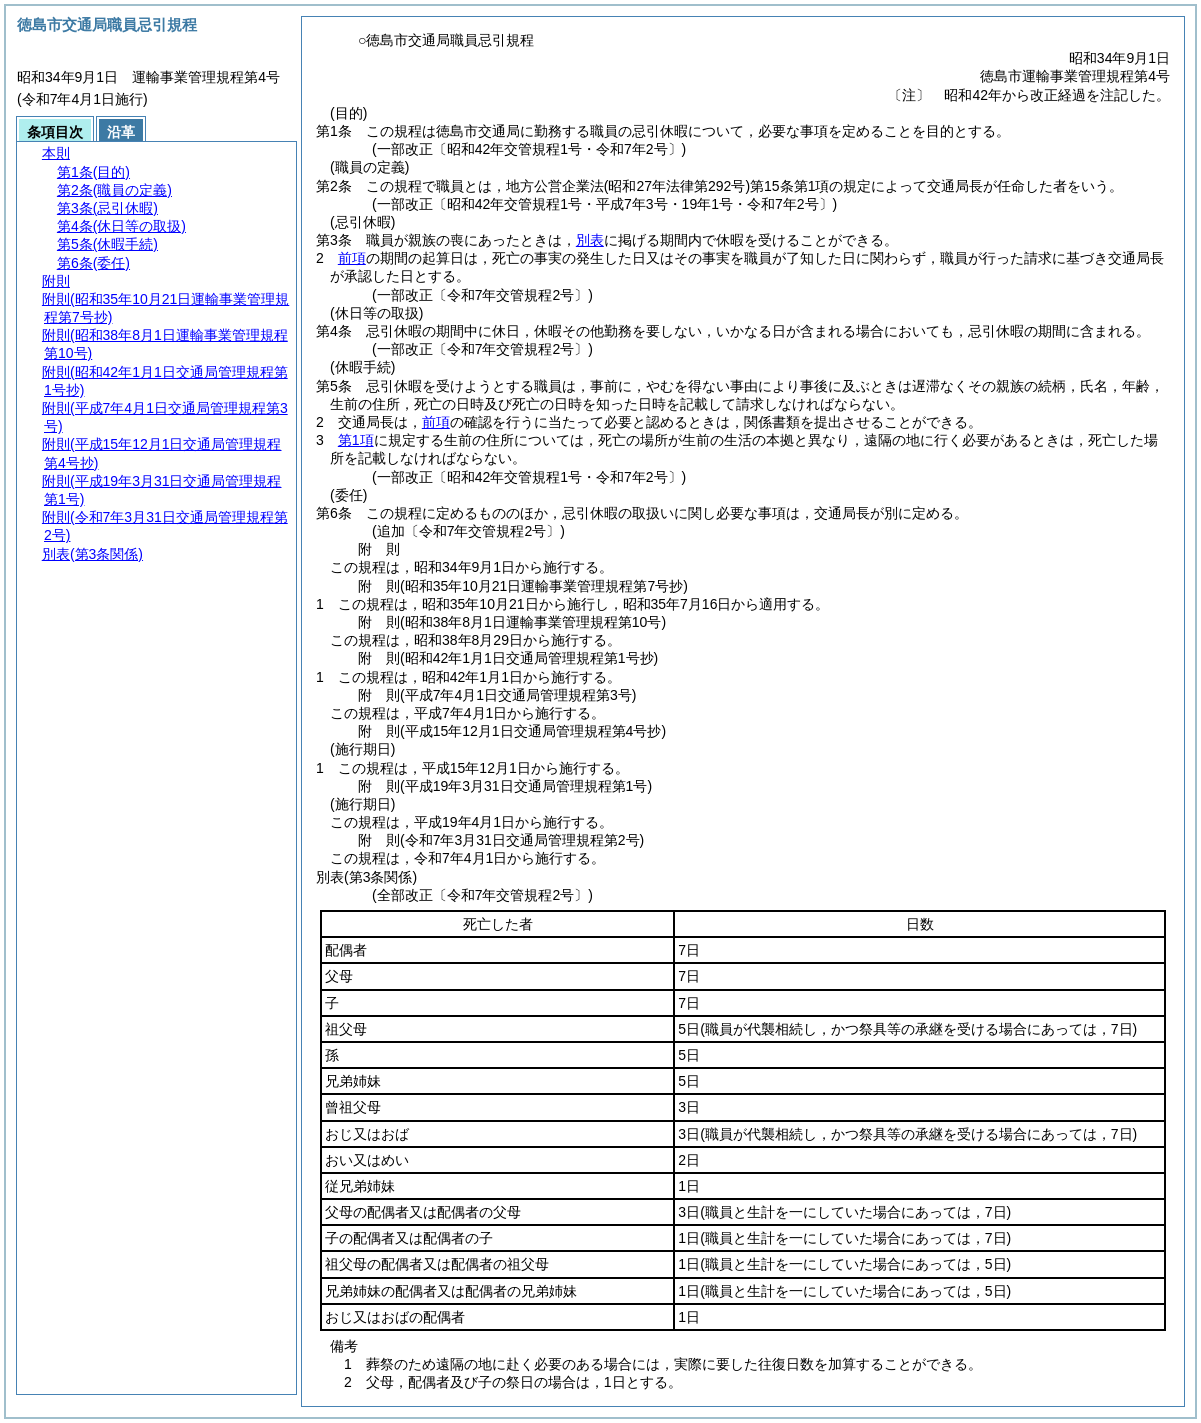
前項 (352, 258)
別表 (590, 240)
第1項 (356, 440)
